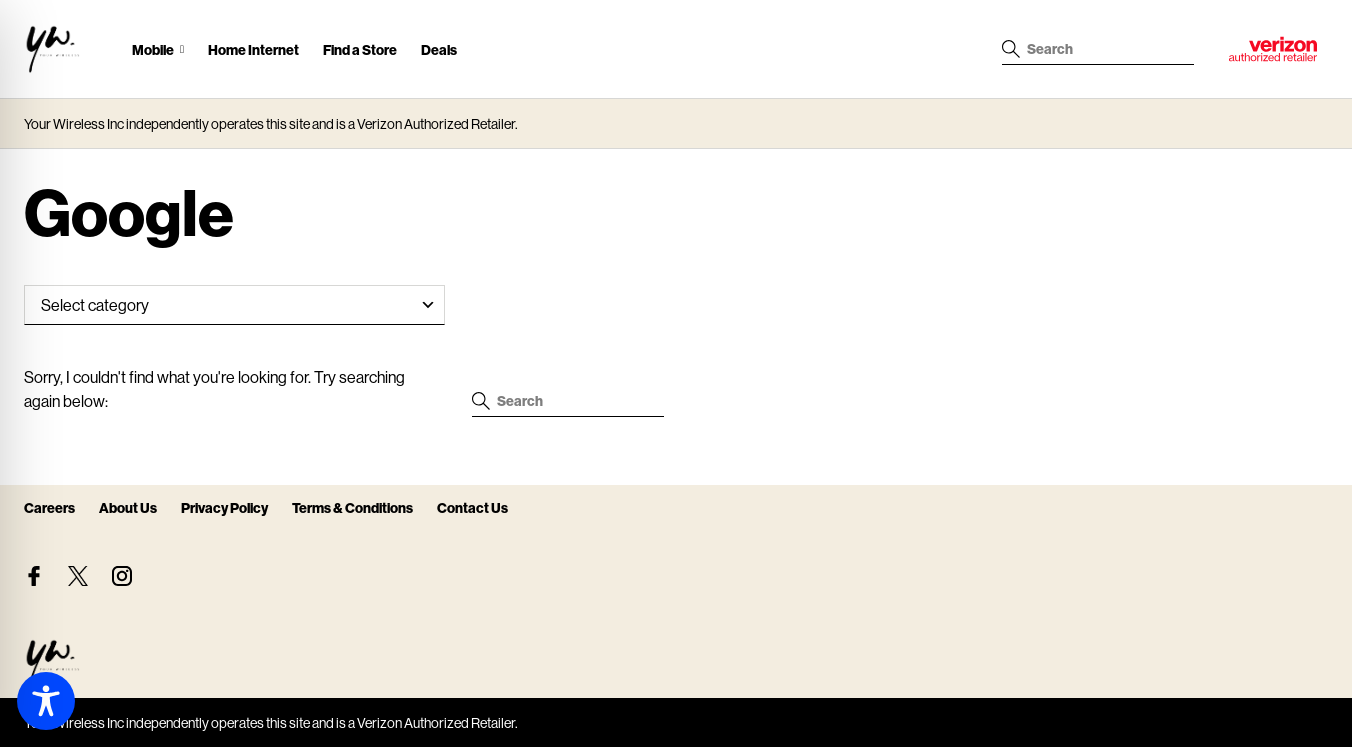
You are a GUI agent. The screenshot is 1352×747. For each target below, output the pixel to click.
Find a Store (360, 49)
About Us (128, 507)
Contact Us (472, 507)
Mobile (153, 49)
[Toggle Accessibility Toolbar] (46, 701)
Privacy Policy (224, 507)
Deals (439, 49)
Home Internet (253, 49)
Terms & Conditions (352, 507)
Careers (49, 507)
